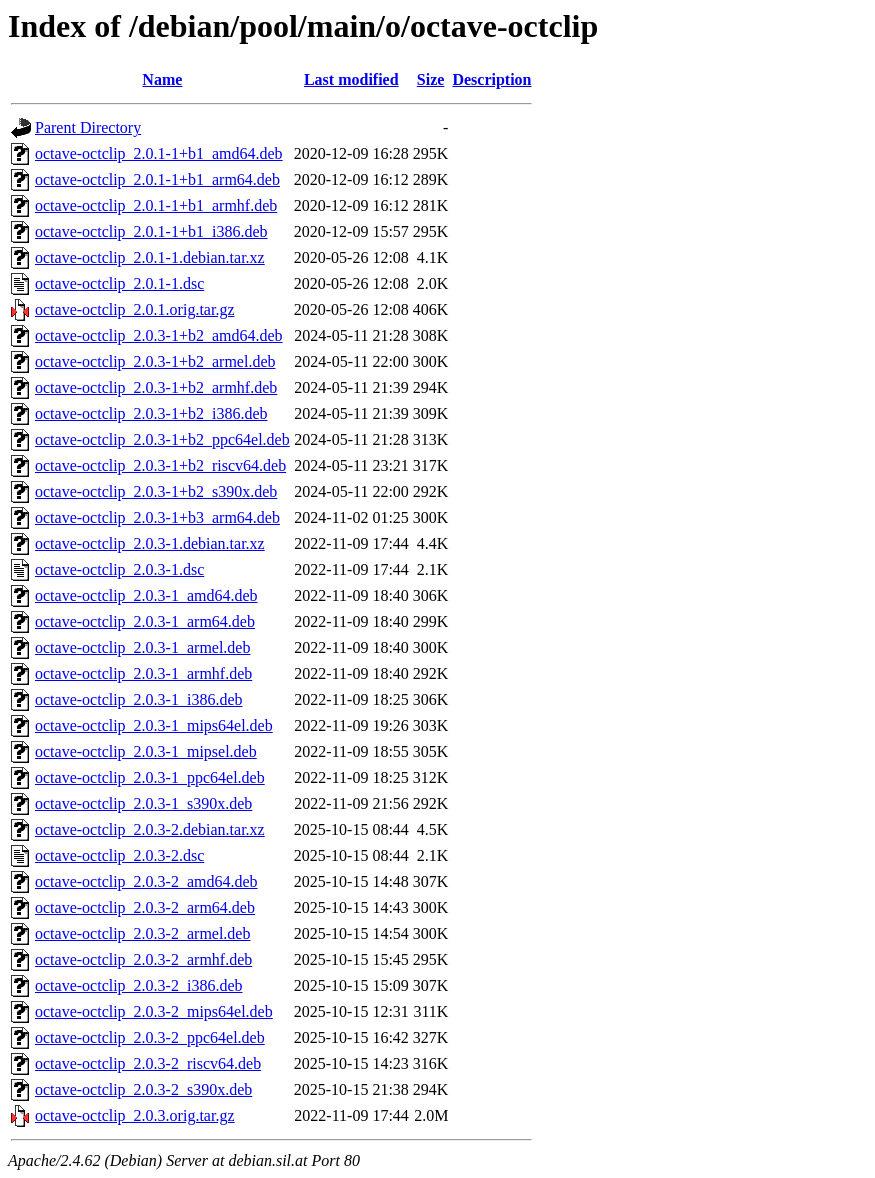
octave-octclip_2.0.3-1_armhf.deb (143, 673)
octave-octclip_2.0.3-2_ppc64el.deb (150, 1037)
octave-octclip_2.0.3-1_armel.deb (142, 647)
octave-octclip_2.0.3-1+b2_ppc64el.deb (162, 439)
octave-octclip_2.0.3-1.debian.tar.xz (150, 543)
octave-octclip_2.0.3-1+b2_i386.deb (151, 413)
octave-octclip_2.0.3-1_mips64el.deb (154, 725)
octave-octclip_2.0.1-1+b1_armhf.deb (156, 205)
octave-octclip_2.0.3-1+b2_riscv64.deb (160, 465)
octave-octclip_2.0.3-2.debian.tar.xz (150, 829)
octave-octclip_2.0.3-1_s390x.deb (143, 803)
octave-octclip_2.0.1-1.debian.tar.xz (150, 257)
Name (162, 79)
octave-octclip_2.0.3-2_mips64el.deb (154, 1011)
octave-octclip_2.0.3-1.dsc (119, 569)
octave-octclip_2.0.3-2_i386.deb (139, 985)
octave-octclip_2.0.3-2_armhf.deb (143, 959)
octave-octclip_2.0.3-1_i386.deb (139, 699)
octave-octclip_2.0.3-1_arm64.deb (145, 621)
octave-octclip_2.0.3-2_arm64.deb (145, 907)
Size (431, 79)
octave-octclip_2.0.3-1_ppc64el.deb (150, 777)
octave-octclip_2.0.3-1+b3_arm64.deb (157, 517)
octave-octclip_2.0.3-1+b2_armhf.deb (156, 387)
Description (491, 79)
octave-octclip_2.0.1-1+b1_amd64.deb (159, 153)
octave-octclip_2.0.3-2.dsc (119, 855)
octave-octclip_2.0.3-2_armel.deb (142, 933)
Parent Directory (88, 127)
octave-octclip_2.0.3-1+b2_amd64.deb (159, 335)
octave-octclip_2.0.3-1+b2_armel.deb (155, 361)
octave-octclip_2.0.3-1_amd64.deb (146, 595)
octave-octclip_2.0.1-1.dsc (119, 283)
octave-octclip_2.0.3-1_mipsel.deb (146, 751)
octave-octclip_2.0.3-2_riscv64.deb (148, 1063)
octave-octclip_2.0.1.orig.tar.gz (134, 309)
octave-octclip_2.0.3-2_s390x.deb (143, 1089)
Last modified (351, 79)
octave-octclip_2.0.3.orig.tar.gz (134, 1115)
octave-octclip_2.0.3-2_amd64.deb (146, 881)
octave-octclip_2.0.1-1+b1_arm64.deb (157, 179)
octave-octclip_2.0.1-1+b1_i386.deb (151, 231)
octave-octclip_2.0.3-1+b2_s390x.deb (156, 491)
